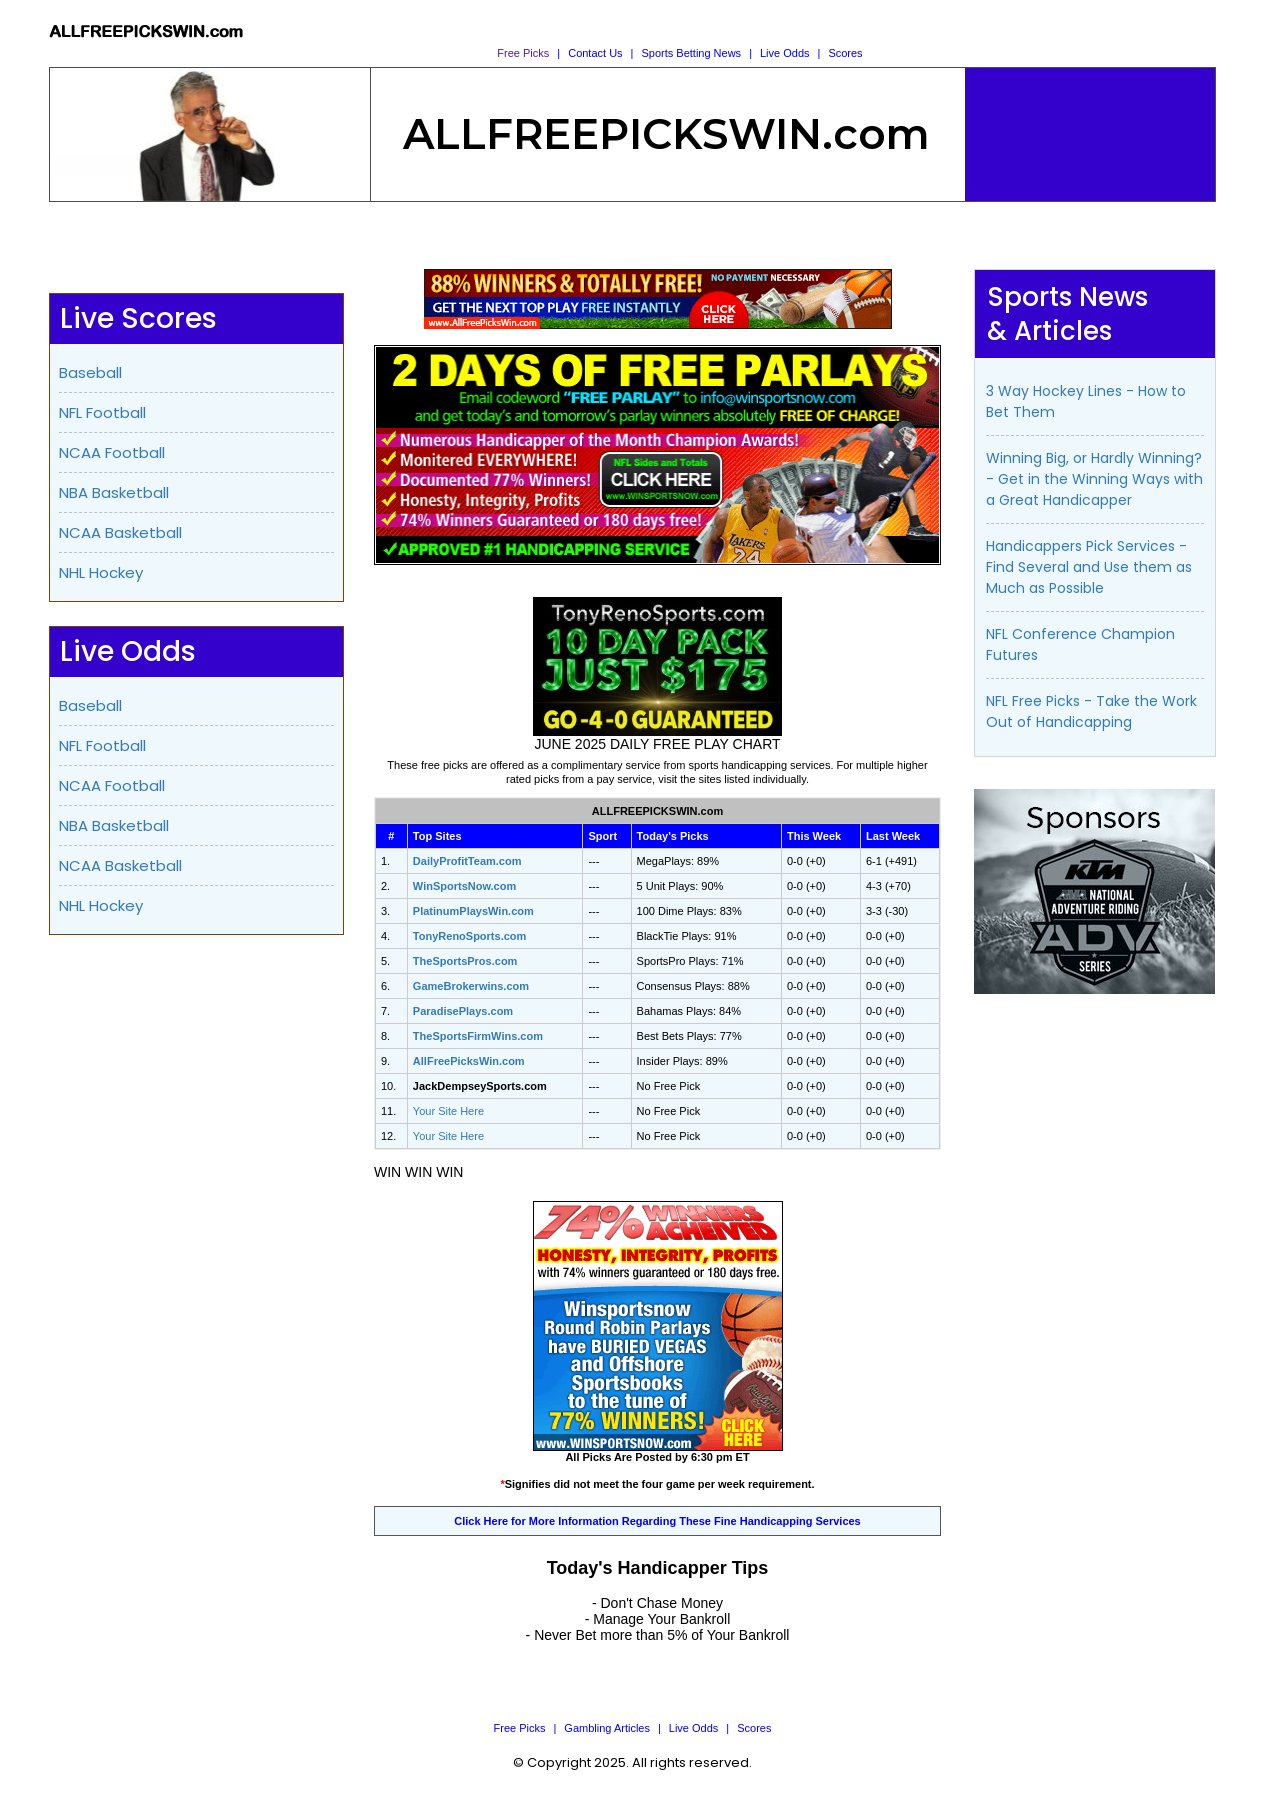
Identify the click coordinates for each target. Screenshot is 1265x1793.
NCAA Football (112, 452)
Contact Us (595, 53)
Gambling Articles (607, 1728)
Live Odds (785, 53)
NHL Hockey (101, 572)
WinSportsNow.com (464, 886)
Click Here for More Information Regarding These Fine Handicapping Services (657, 1521)
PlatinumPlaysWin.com (473, 911)
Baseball (90, 372)
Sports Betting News (691, 53)
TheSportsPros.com (465, 961)
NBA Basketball (114, 492)
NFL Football (102, 412)
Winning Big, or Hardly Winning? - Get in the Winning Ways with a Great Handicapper (1094, 479)
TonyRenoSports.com (469, 936)
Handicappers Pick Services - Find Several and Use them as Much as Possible (1089, 567)
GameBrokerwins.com (471, 986)
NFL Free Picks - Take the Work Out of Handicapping (1091, 711)
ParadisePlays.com (463, 1011)
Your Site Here (448, 1111)
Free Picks (523, 53)
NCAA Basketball (120, 532)
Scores (845, 53)
